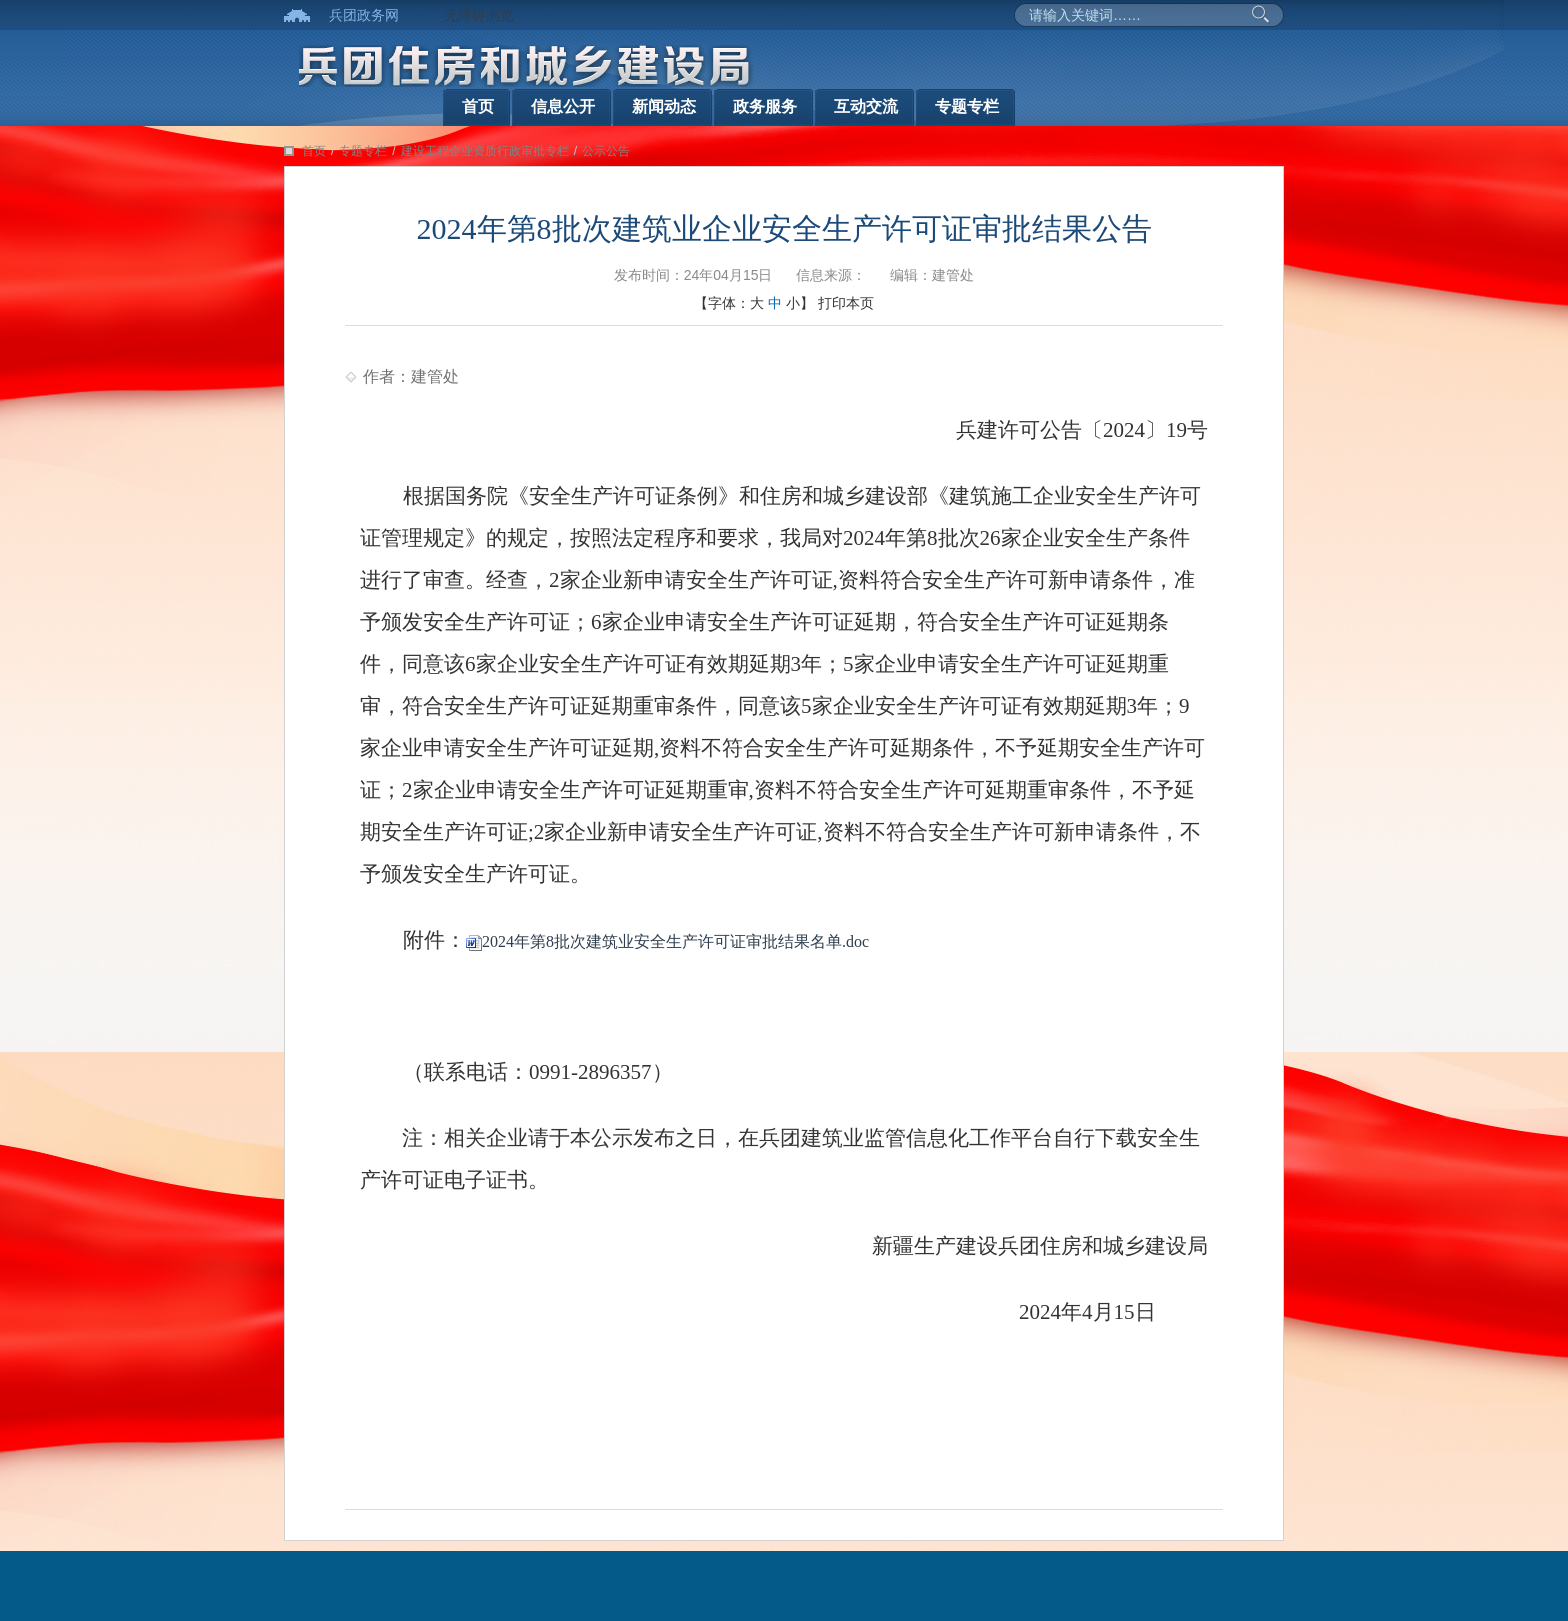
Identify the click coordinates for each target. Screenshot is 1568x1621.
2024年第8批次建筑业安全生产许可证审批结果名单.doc (667, 941)
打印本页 (846, 303)
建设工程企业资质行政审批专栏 (485, 151)
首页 (478, 106)
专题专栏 (967, 106)
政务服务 (765, 106)
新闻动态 (664, 106)
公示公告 (606, 151)
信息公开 (563, 106)
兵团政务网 (364, 15)
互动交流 (866, 106)
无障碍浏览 (479, 15)
